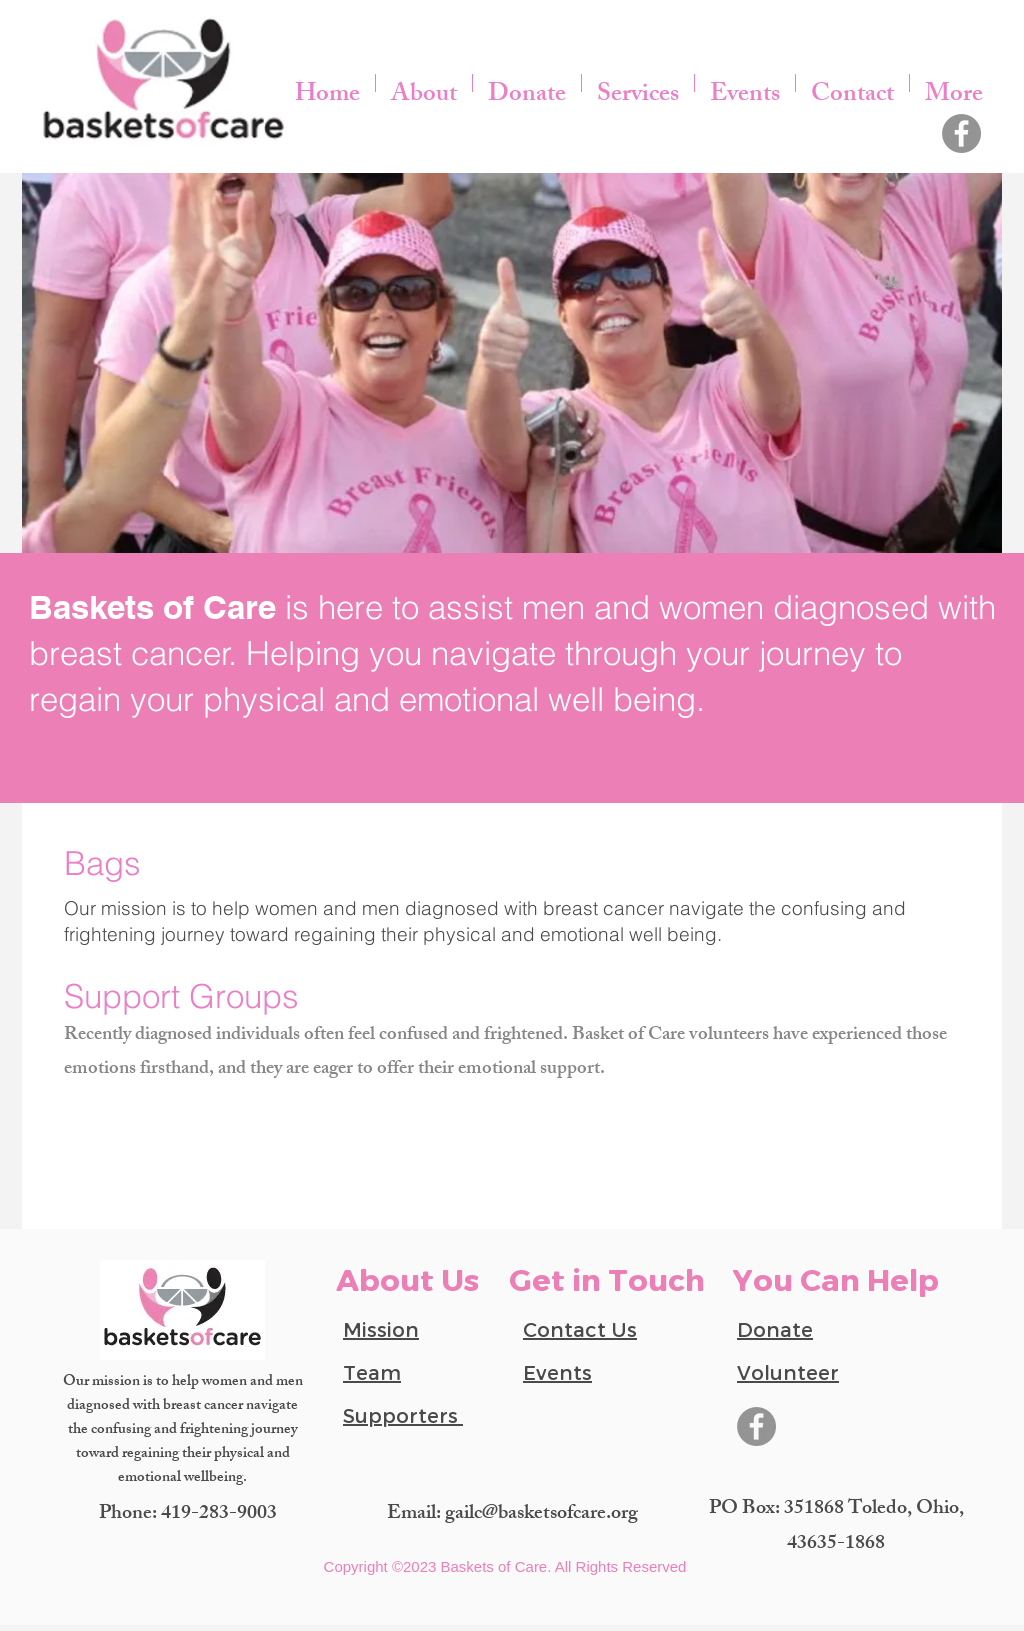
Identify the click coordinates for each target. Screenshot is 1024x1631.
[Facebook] (961, 133)
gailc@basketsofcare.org (541, 1514)
